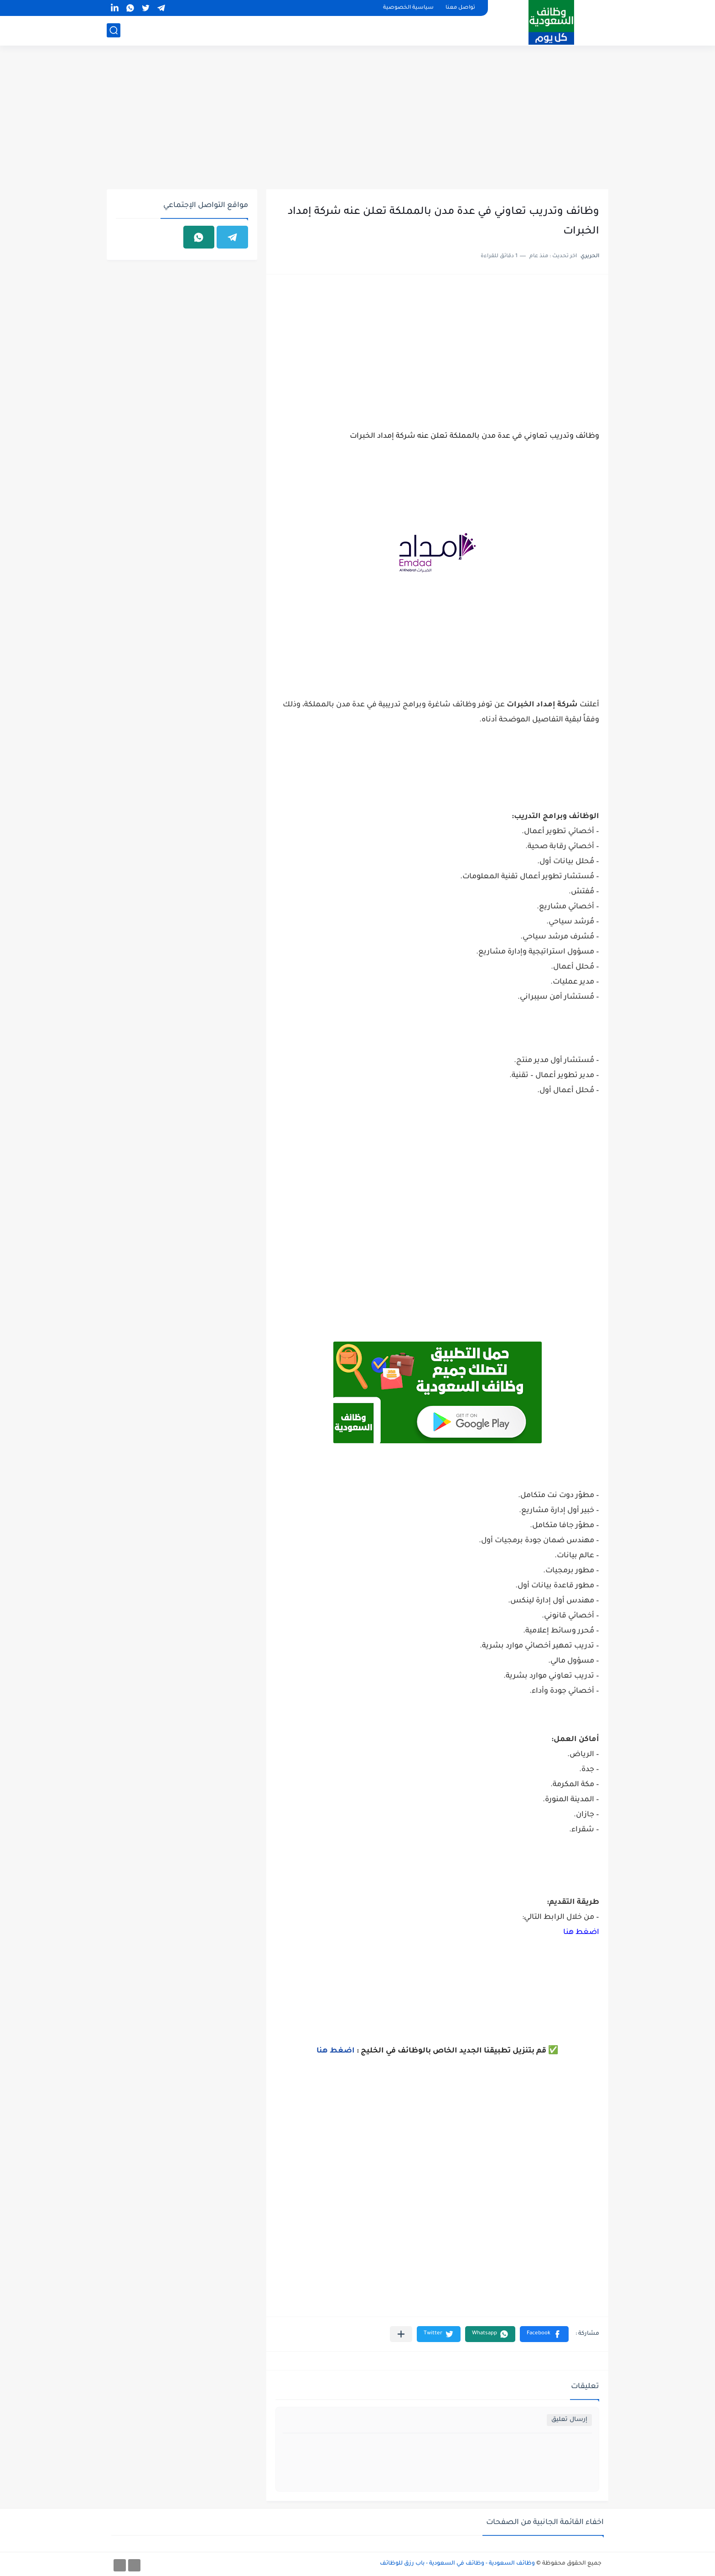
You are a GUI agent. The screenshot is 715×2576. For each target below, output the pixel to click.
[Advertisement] (357, 118)
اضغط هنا (581, 1932)
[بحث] (113, 30)
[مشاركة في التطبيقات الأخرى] (401, 2334)
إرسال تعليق (569, 2419)
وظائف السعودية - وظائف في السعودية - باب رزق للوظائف (457, 2563)
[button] (544, 2334)
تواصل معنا (460, 8)
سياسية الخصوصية (408, 8)
